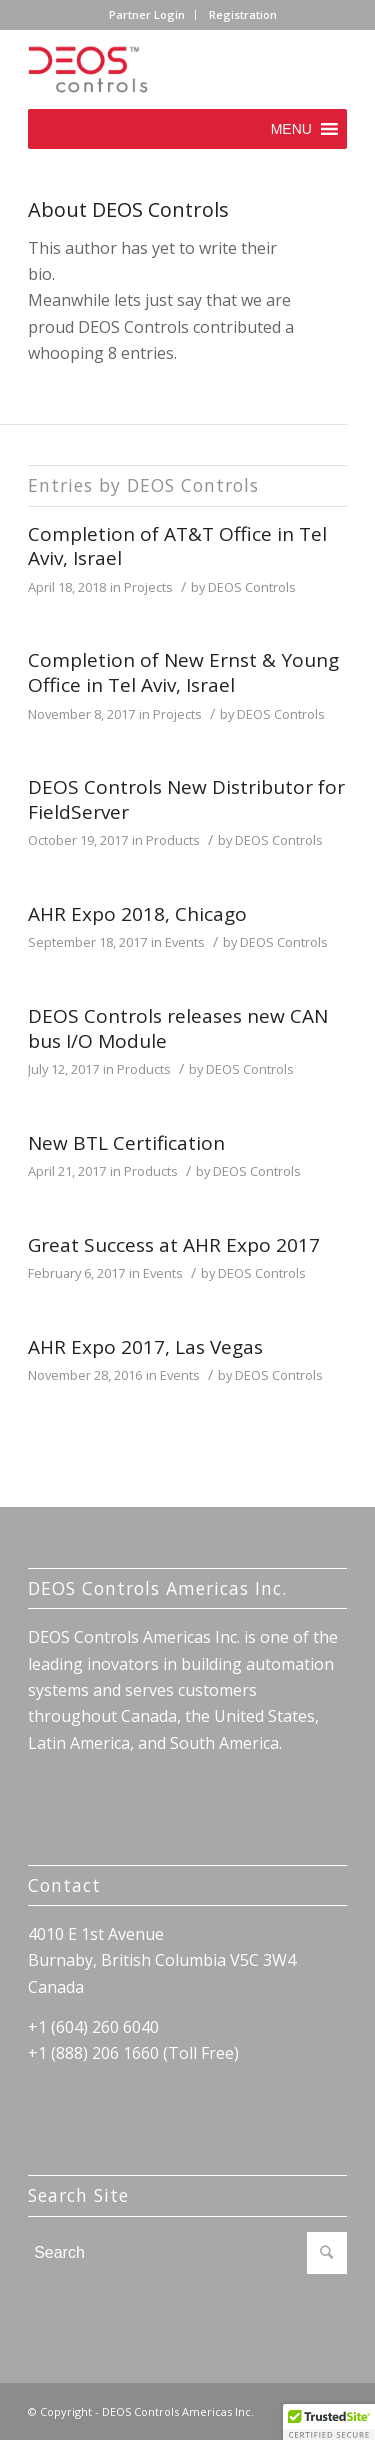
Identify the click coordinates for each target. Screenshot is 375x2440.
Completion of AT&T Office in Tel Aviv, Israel (177, 546)
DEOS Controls (252, 587)
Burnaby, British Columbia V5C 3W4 (162, 1960)
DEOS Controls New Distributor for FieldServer (186, 799)
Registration (243, 14)
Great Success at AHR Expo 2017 (174, 1245)
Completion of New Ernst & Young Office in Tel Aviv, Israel (183, 672)
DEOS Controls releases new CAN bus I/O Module (178, 1028)
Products (173, 840)
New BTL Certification (126, 1143)
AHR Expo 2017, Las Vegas (145, 1347)
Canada (56, 1987)
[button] (291, 129)
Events (185, 942)
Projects (148, 587)
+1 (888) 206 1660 (93, 2053)
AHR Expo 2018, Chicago (137, 914)
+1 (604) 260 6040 (93, 2027)
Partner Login (147, 14)
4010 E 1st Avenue (96, 1934)
